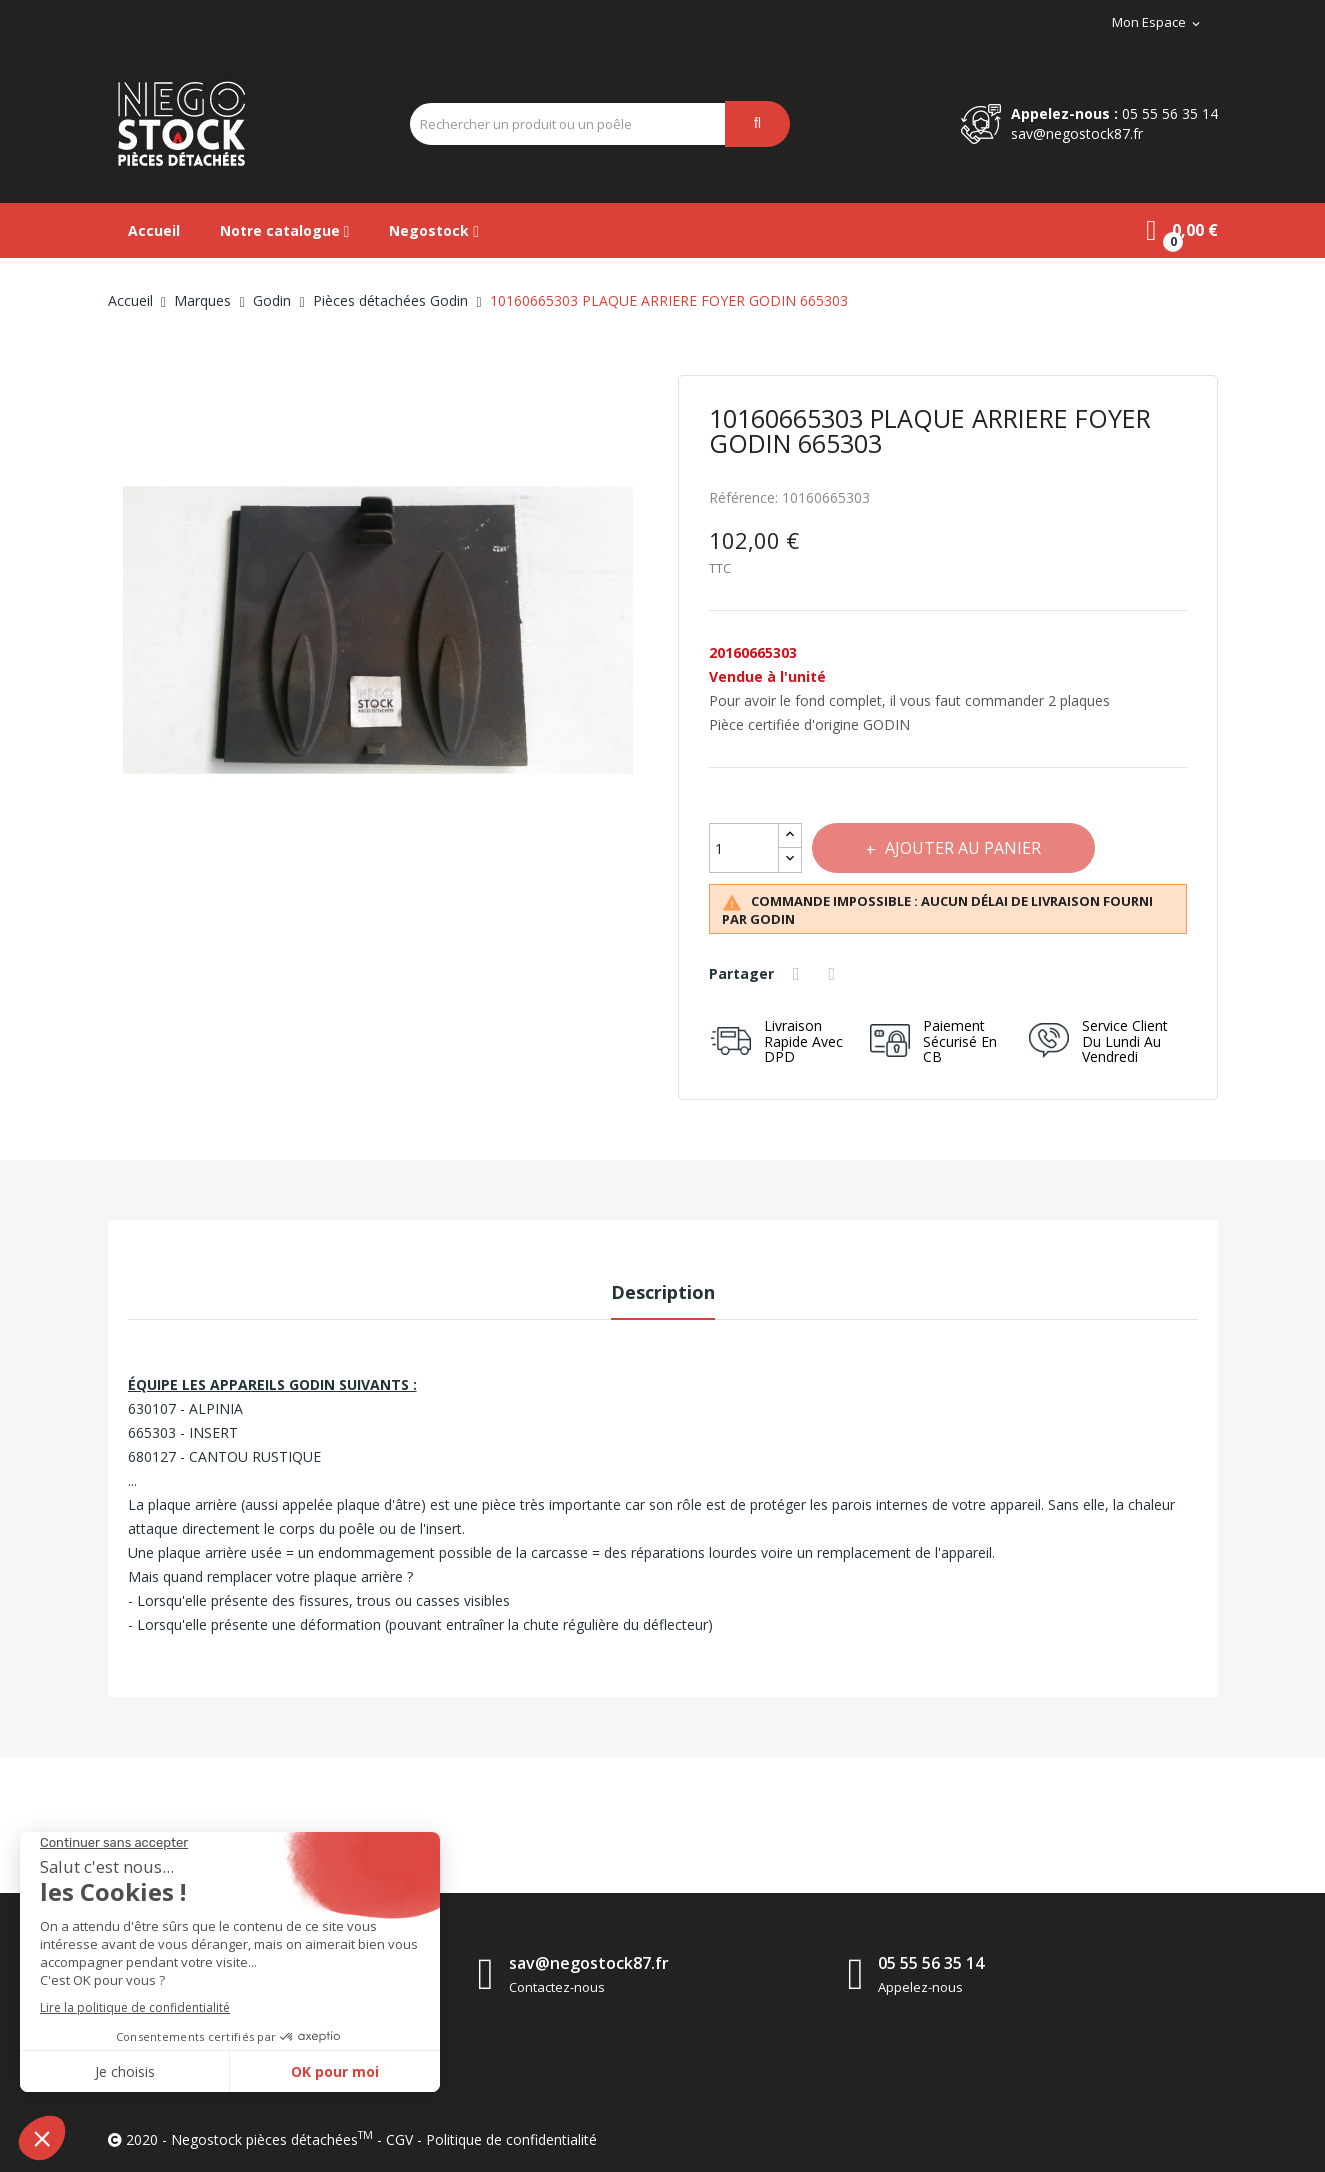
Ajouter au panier (967, 848)
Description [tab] (663, 1292)
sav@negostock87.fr (1077, 133)
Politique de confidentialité (511, 2139)
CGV (399, 2139)
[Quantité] (744, 848)
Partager (800, 974)
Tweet (836, 974)
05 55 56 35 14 (1170, 113)
